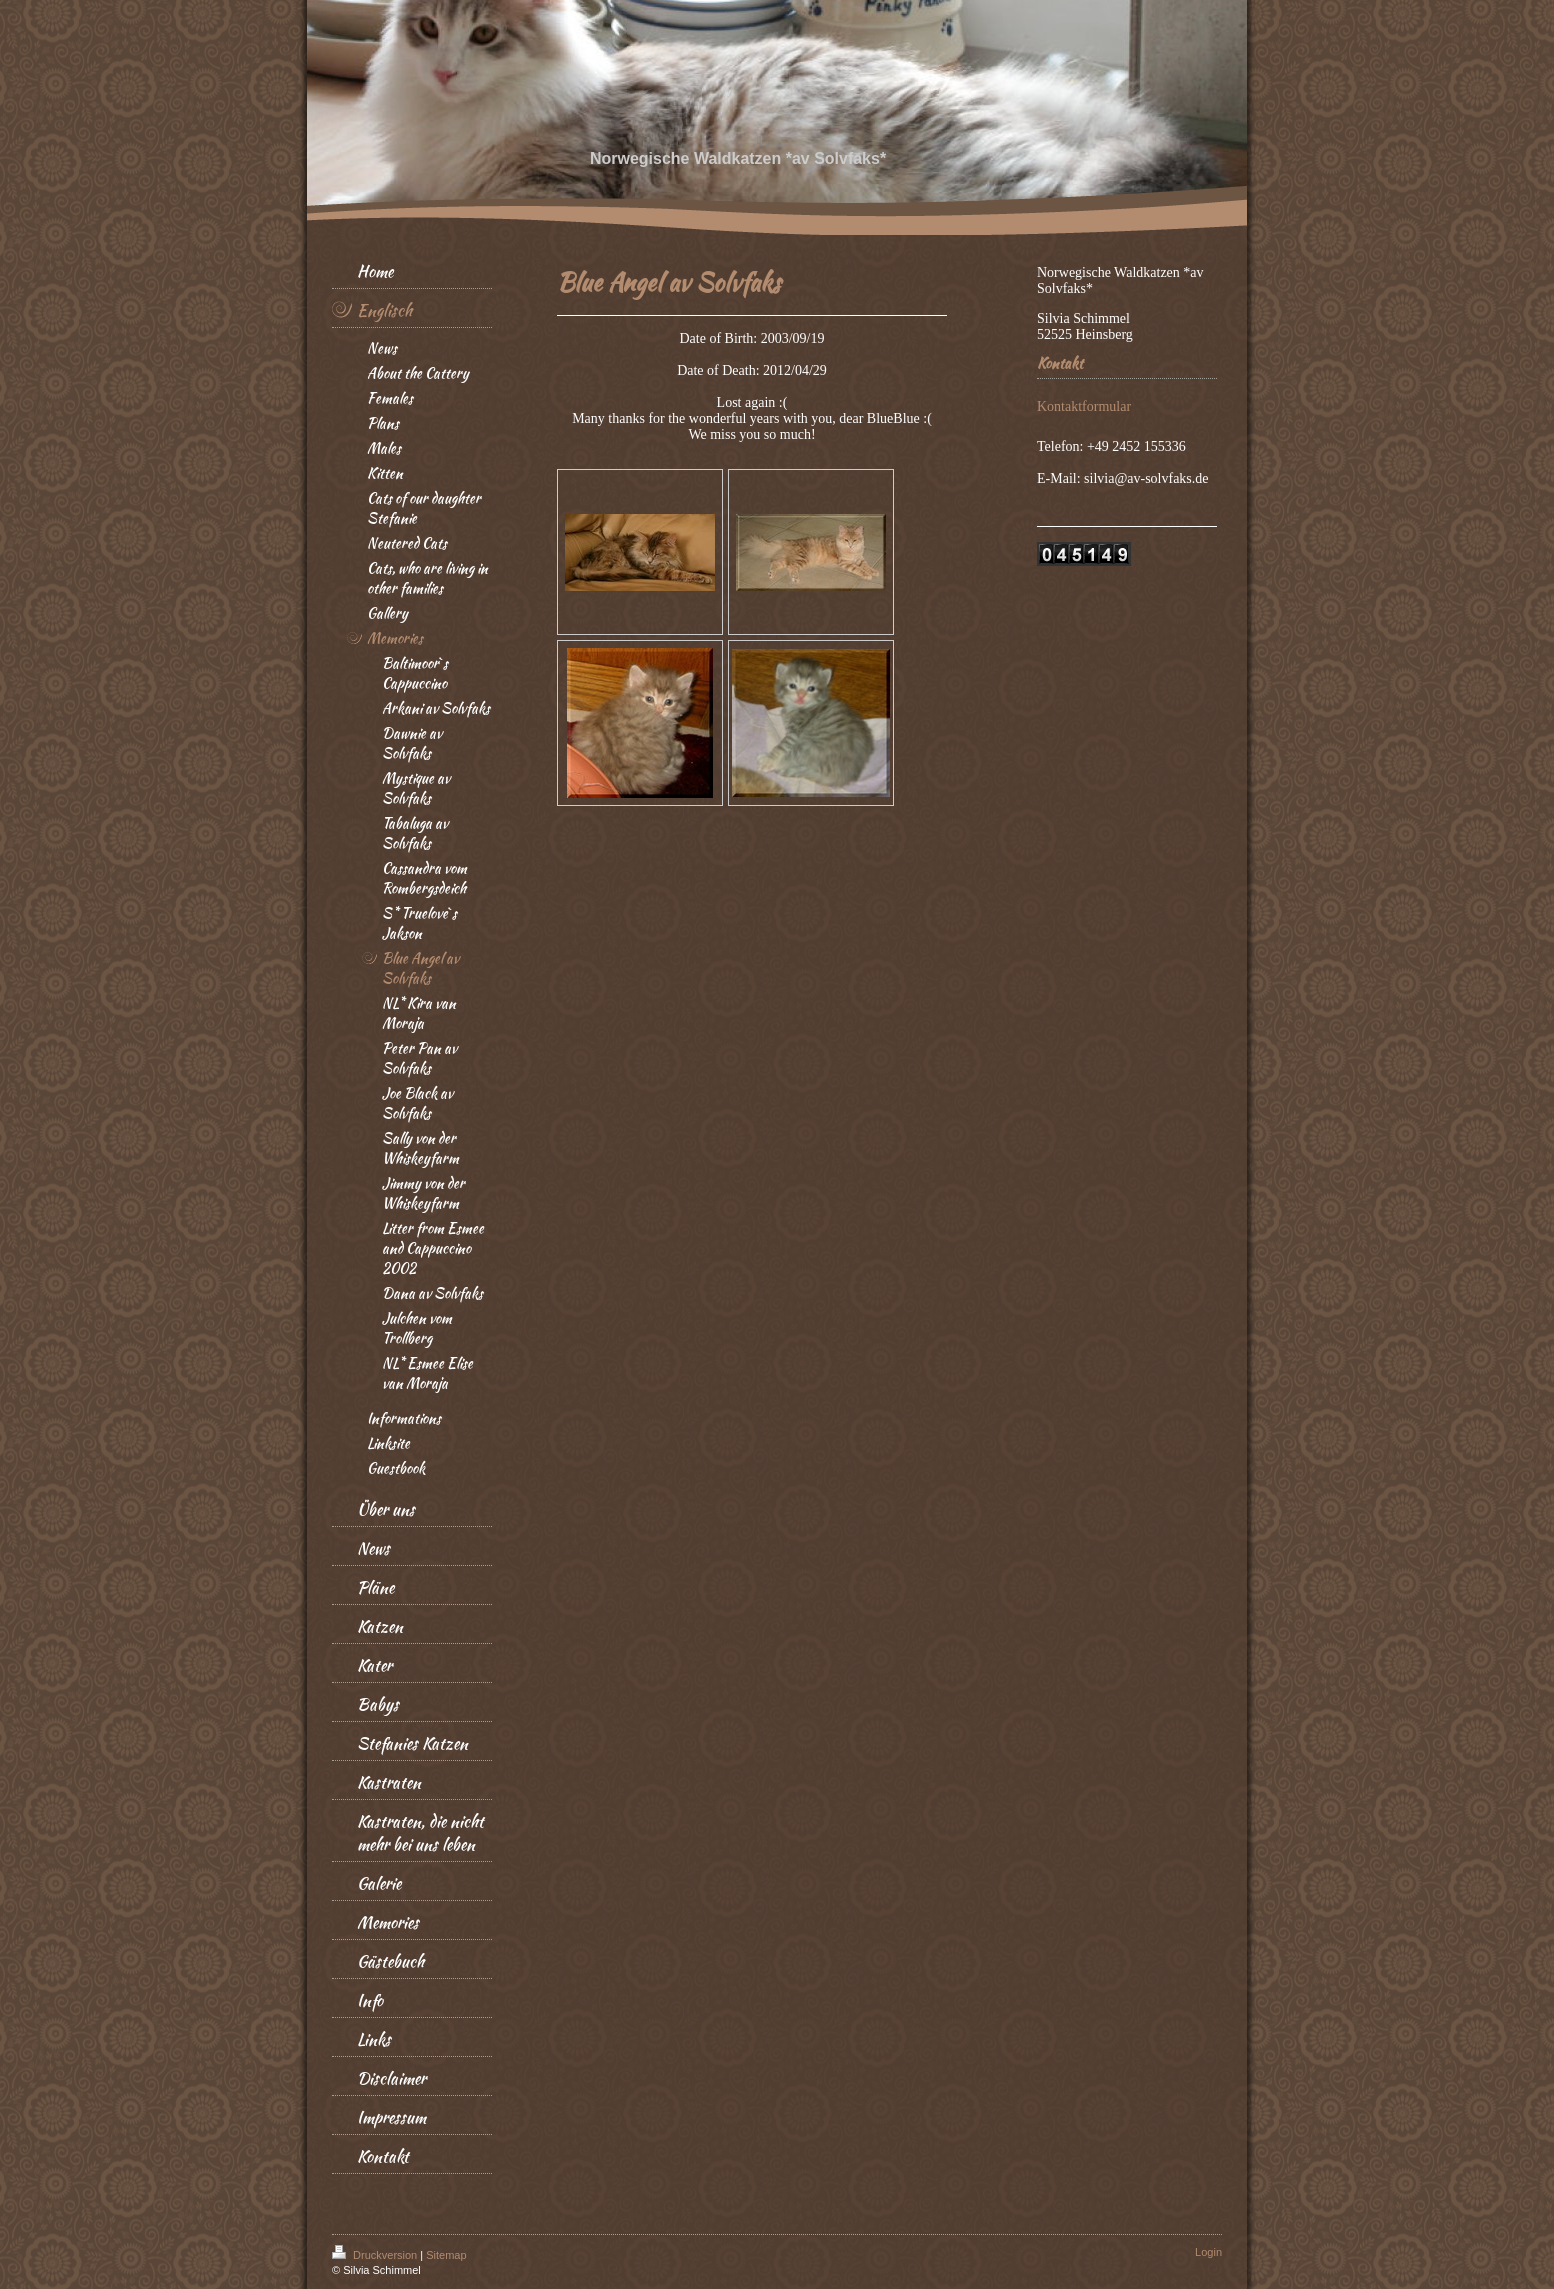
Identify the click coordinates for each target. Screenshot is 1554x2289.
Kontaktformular (1084, 406)
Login (1208, 2252)
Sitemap (446, 2255)
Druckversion (376, 2255)
